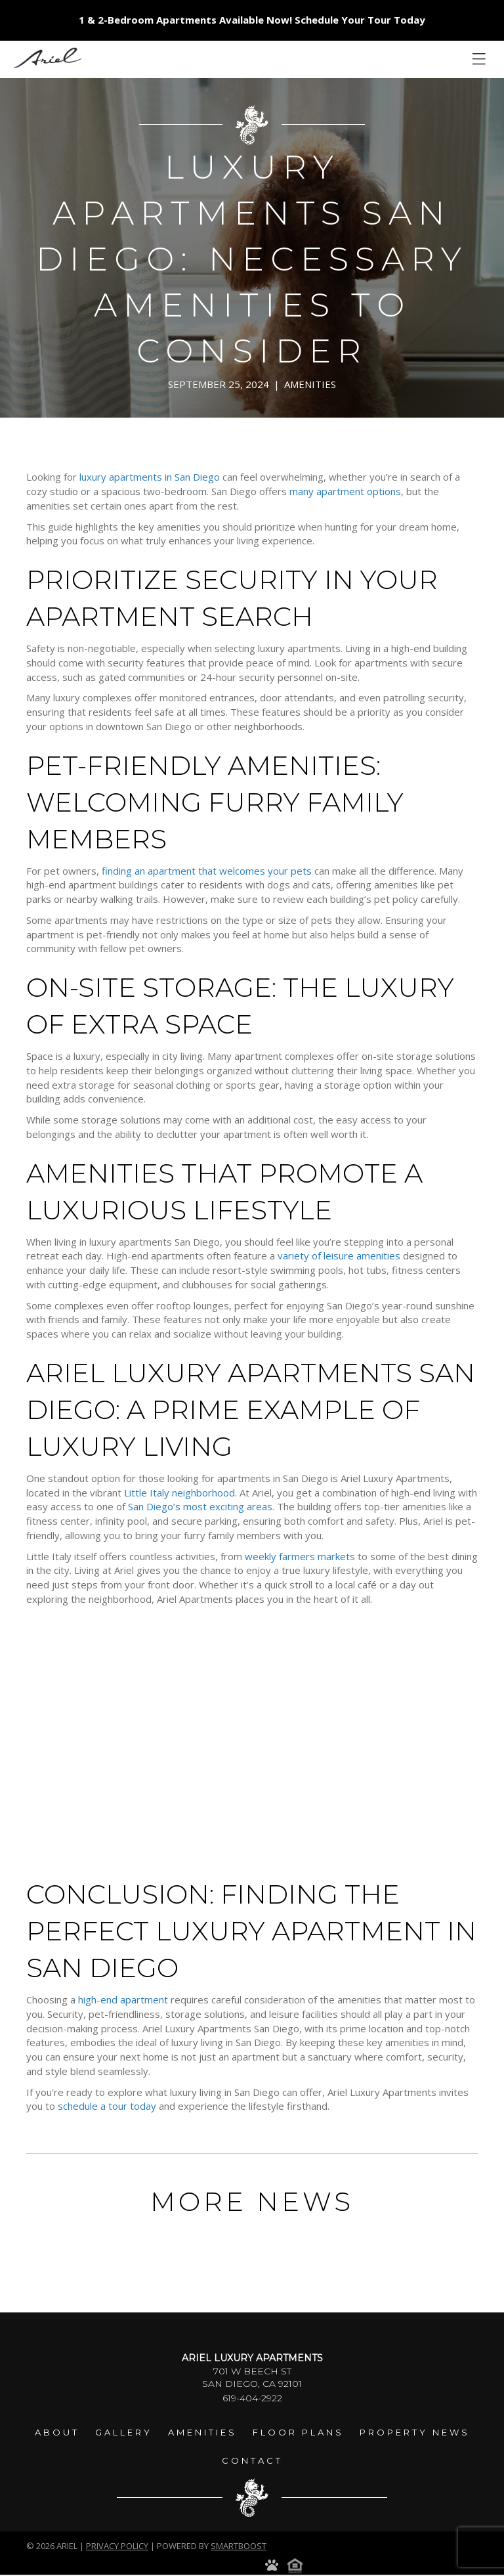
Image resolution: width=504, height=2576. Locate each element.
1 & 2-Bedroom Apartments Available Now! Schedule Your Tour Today (252, 19)
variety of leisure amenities (339, 1255)
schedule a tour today (107, 2105)
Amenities (310, 384)
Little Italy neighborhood (179, 1492)
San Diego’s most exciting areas (200, 1506)
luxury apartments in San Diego (149, 476)
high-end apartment (123, 1999)
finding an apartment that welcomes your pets (207, 870)
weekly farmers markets (300, 1556)
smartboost (238, 2546)
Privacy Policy (117, 2546)
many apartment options (345, 491)
